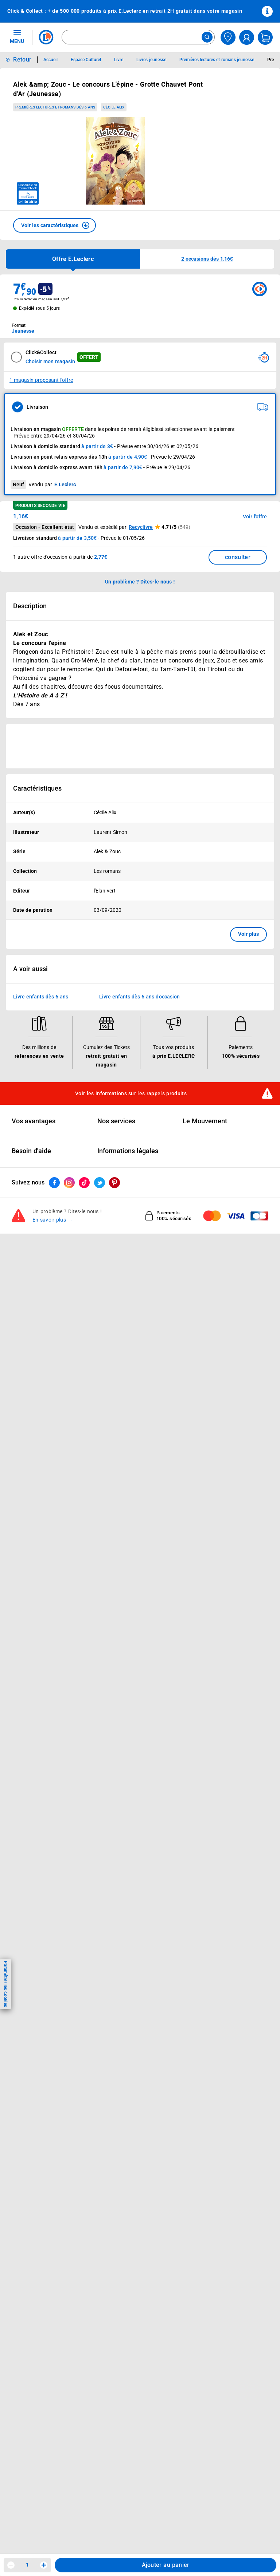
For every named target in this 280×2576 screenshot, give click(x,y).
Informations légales (127, 1151)
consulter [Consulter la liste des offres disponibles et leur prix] (237, 557)
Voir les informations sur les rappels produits (131, 1093)
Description (30, 606)
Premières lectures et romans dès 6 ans (55, 107)
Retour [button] (22, 59)
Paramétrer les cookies (5, 1984)
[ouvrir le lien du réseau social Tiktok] (84, 1182)
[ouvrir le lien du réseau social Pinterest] (114, 1182)
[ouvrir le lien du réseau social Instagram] (69, 1182)
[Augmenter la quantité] (43, 2565)
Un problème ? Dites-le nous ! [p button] (140, 581)
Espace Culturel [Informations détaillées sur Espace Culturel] (86, 59)
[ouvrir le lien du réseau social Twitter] (99, 1182)
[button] (54, 225)
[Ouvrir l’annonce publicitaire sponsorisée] (140, 746)
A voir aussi (30, 969)
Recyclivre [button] (141, 527)
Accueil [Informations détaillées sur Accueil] (50, 59)
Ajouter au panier (166, 2565)
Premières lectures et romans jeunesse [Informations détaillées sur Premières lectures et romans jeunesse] (216, 59)
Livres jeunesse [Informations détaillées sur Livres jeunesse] (151, 59)
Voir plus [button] (248, 934)
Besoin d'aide (31, 1151)
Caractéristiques (37, 788)
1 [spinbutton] (27, 2565)
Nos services (116, 1121)
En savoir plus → (52, 1220)
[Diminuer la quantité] (11, 2565)
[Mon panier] (265, 37)
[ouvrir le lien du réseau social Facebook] (54, 1182)
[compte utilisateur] (246, 37)
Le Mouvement (205, 1121)
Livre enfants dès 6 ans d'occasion (139, 997)
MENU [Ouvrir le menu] (17, 36)
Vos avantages (33, 1121)
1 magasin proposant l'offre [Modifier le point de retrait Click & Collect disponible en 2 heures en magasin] (41, 380)
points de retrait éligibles (133, 429)
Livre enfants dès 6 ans (40, 997)
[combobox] (138, 37)
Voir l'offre (255, 516)
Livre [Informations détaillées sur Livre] (118, 59)
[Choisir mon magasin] (228, 37)
